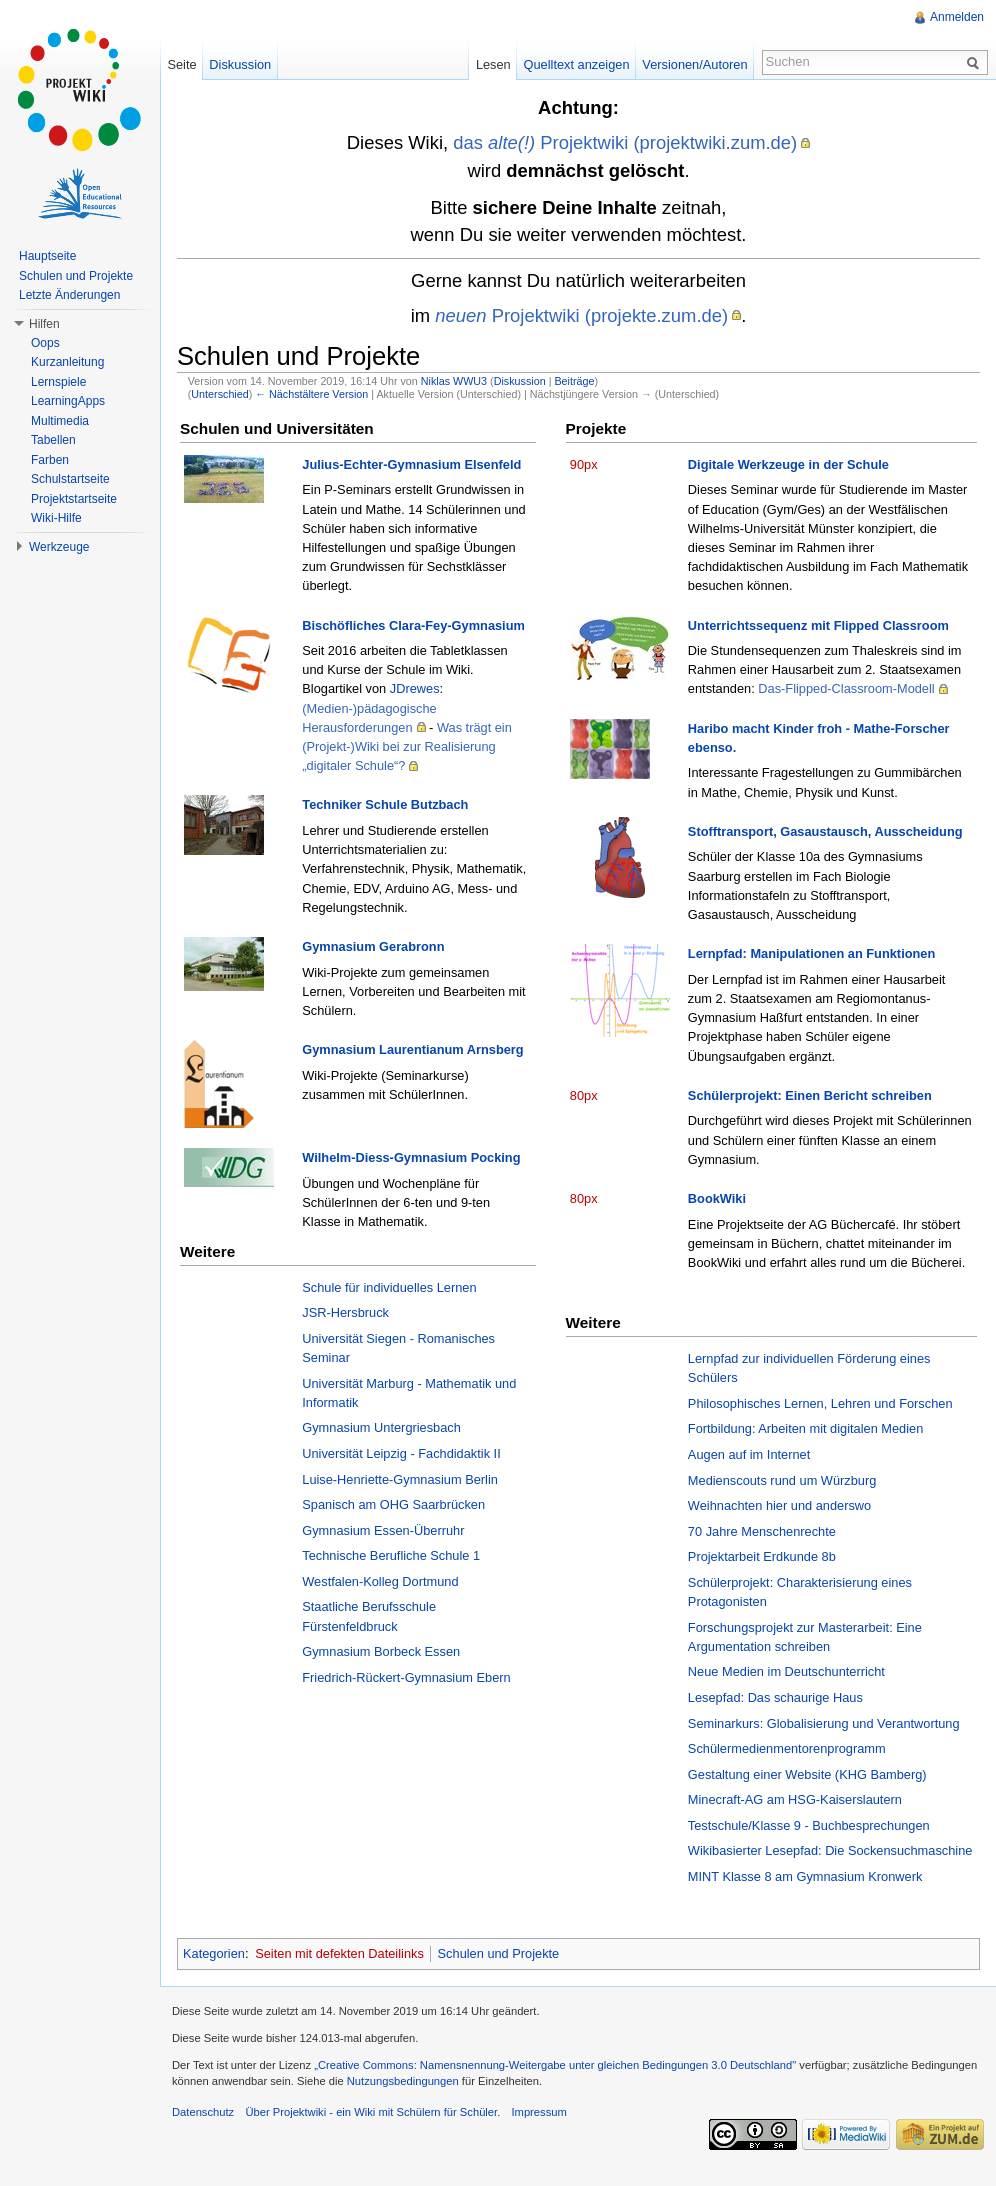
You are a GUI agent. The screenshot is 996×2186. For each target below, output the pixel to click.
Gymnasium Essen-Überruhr (383, 1530)
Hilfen (44, 324)
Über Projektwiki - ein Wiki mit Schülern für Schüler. (372, 2112)
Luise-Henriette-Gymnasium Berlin (400, 1479)
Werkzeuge (59, 547)
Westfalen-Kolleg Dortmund (380, 1581)
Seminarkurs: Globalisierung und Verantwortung (824, 1723)
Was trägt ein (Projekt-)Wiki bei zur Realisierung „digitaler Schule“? (407, 746)
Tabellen (53, 440)
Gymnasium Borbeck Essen (381, 1651)
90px (584, 464)
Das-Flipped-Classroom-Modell (846, 688)
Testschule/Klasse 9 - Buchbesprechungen (809, 1825)
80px (584, 1095)
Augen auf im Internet (749, 1454)
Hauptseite (47, 256)
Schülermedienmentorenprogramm (787, 1748)
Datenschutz (203, 2112)
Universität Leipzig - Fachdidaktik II (401, 1453)
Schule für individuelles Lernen (389, 1287)
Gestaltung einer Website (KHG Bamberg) (807, 1774)
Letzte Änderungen (69, 295)
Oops (45, 343)
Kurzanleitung (67, 362)
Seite (181, 64)
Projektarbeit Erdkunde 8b (762, 1556)
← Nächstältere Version (311, 394)
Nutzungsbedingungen (403, 2081)
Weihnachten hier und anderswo (779, 1505)
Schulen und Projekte (499, 1953)
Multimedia (60, 421)
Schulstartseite (70, 479)
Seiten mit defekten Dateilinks (339, 1953)
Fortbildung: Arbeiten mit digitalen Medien (805, 1428)
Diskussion (520, 381)
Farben (50, 460)
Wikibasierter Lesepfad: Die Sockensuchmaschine (830, 1850)
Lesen (493, 64)
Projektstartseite (74, 499)
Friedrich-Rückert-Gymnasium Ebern (406, 1677)
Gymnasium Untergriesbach (381, 1427)
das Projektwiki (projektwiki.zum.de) (625, 142)
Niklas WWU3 (454, 381)
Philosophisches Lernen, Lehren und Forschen (820, 1403)
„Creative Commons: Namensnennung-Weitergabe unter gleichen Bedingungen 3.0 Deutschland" (555, 2065)
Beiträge (574, 381)
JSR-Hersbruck (345, 1312)
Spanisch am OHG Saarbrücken (393, 1504)
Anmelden (957, 17)
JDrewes (415, 688)
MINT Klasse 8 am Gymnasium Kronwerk (805, 1876)
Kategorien (214, 1953)
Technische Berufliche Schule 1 (391, 1555)
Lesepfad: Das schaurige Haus (775, 1697)
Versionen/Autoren (694, 64)
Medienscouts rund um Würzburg (782, 1480)
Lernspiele (58, 382)
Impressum (538, 2112)
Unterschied (219, 394)
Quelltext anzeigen (577, 64)
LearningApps (68, 401)
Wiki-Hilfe (56, 518)
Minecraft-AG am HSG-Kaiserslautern (795, 1799)
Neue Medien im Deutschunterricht (786, 1671)
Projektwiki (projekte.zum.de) (581, 315)
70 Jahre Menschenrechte (762, 1531)
